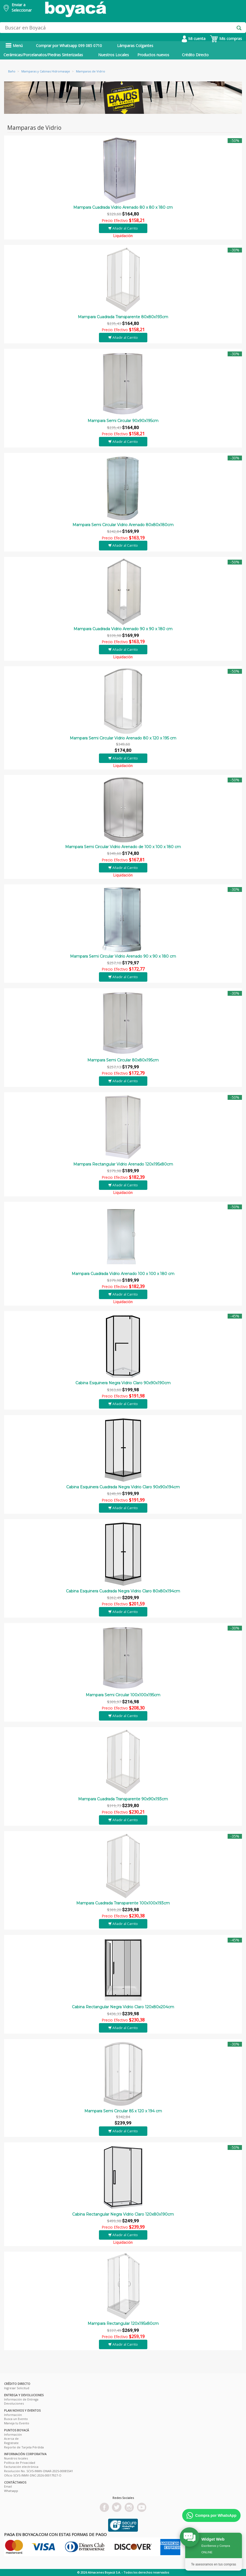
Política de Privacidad (19, 2463)
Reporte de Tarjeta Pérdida (24, 2447)
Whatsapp (11, 2491)
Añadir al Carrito (123, 228)
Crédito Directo (195, 54)
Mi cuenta (193, 38)
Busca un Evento (16, 2419)
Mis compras (226, 38)
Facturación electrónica (21, 2467)
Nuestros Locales (113, 54)
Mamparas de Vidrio (90, 71)
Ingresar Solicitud (16, 2388)
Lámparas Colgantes (135, 45)
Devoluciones (14, 2403)
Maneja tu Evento (16, 2423)
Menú (14, 45)
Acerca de (11, 2438)
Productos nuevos (153, 54)
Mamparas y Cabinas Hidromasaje (45, 71)
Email (8, 2486)
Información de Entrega (21, 2399)
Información (13, 2415)
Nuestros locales (16, 2458)
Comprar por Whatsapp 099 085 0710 (69, 45)
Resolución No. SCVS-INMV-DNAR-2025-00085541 (38, 2471)
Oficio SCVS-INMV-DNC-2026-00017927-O (32, 2475)
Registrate (11, 2443)
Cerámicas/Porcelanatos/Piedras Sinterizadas (43, 54)
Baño (11, 71)
